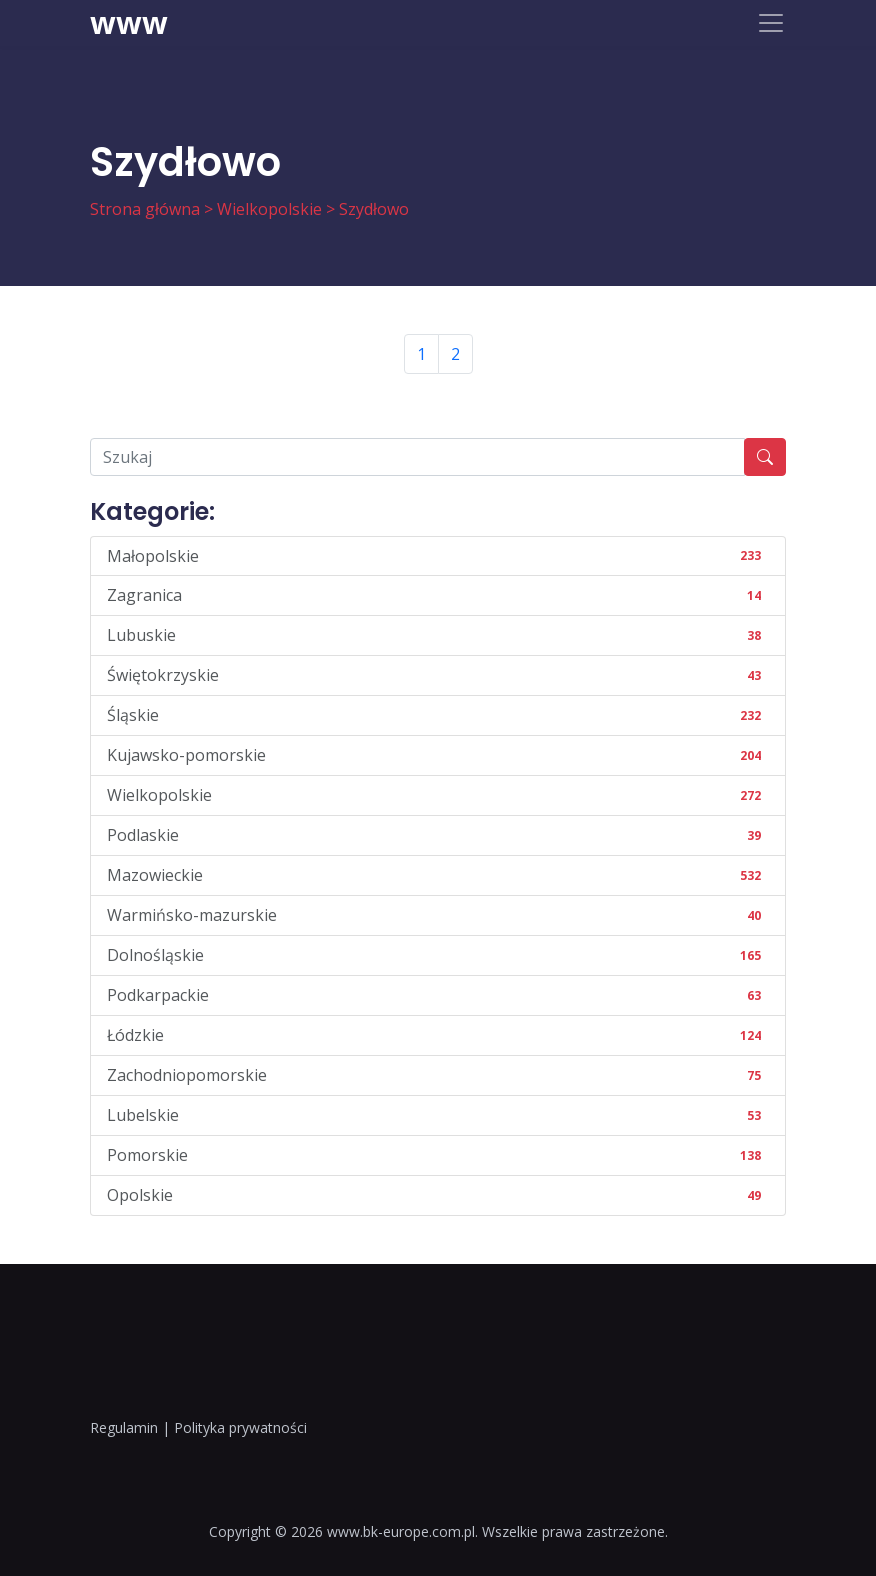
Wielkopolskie (269, 209)
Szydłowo (374, 209)
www (129, 23)
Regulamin (124, 1427)
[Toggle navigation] (771, 23)
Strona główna (145, 209)
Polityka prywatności (240, 1427)
